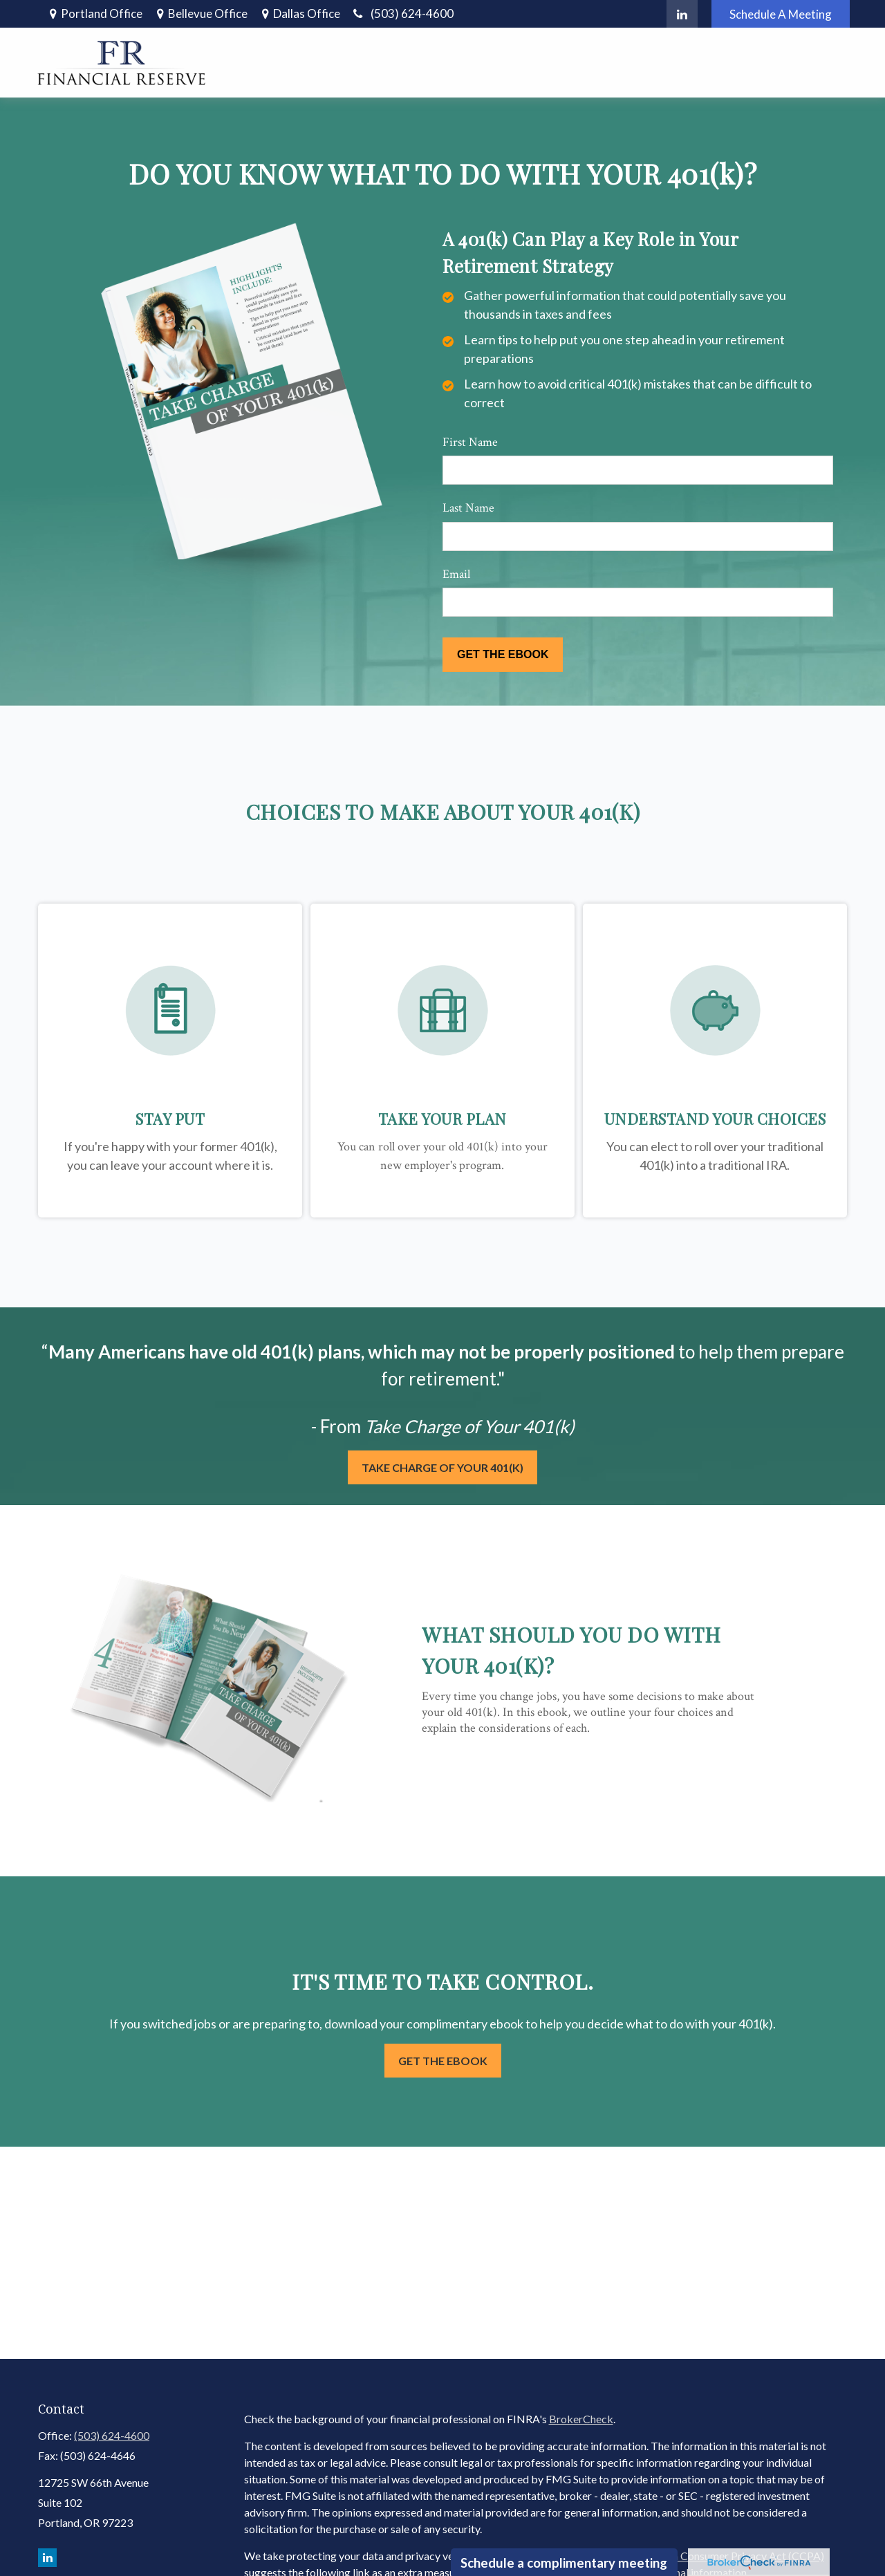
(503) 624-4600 (402, 13)
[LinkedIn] (682, 14)
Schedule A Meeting (780, 14)
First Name (470, 442)
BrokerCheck (581, 2418)
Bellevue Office (208, 13)
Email (456, 574)
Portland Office (101, 13)
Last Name (468, 508)
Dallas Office (306, 13)
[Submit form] (502, 654)
